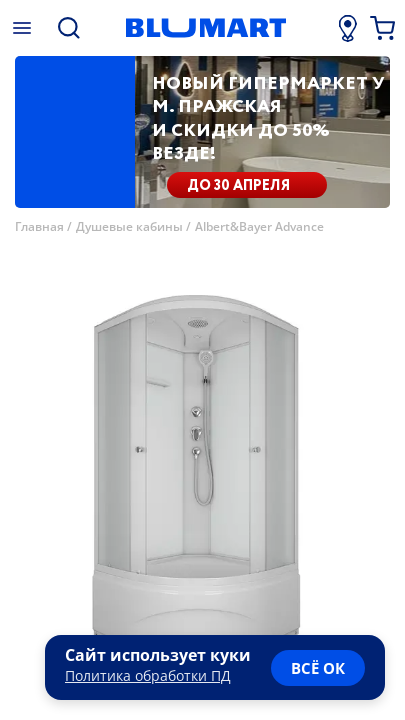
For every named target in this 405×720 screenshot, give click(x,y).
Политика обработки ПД (148, 675)
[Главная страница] (205, 28)
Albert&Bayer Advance (259, 226)
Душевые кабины (129, 226)
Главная (39, 226)
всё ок (318, 668)
